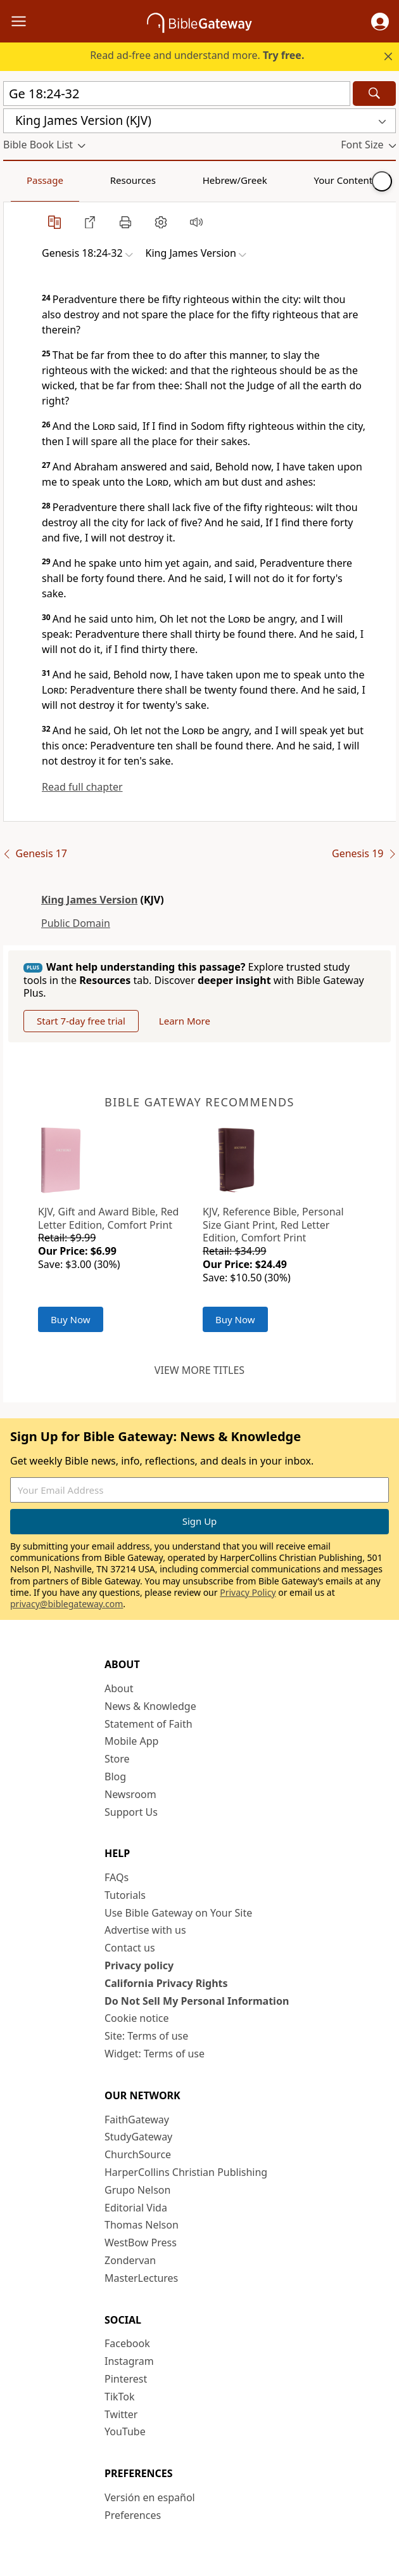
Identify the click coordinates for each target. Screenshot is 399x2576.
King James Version (89, 900)
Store (117, 1759)
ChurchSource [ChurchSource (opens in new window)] (137, 2154)
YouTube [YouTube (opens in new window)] (125, 2431)
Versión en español (149, 2497)
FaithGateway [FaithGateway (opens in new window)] (136, 2119)
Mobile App (131, 1741)
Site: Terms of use (146, 2036)
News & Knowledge (150, 1706)
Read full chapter (82, 787)
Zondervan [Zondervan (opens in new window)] (130, 2260)
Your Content (250, 180)
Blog (115, 1776)
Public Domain (75, 923)
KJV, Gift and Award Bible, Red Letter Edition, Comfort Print (108, 1218)
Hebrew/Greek (168, 180)
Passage (31, 180)
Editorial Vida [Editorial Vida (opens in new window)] (135, 2208)
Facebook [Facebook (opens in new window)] (127, 2343)
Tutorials (125, 1895)
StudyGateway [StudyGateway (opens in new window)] (138, 2137)
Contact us (129, 1948)
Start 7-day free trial (81, 1020)
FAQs (116, 1877)
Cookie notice (136, 2018)
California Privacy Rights (166, 1983)
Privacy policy (139, 1965)
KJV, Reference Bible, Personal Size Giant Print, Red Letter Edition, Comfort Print (273, 1225)
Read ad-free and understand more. (197, 55)
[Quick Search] (176, 93)
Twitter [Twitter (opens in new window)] (120, 2414)
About (118, 1688)
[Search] (374, 93)
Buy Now (71, 1319)
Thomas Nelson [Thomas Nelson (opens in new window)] (141, 2225)
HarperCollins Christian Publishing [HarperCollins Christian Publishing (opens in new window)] (185, 2172)
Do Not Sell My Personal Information (196, 2001)
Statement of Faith (148, 1724)
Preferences (132, 2515)
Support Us (131, 1812)
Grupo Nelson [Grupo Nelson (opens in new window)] (137, 2190)
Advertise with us (145, 1930)
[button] (380, 21)
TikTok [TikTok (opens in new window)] (119, 2397)
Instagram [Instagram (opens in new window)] (129, 2361)
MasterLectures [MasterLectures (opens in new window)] (141, 2278)
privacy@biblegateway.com (66, 1604)
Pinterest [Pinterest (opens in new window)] (125, 2379)
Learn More (184, 1020)
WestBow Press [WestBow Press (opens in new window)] (140, 2242)
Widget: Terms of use (154, 2054)
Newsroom (130, 1794)
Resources (93, 180)
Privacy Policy (248, 1592)
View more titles (199, 1370)
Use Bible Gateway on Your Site (178, 1913)
